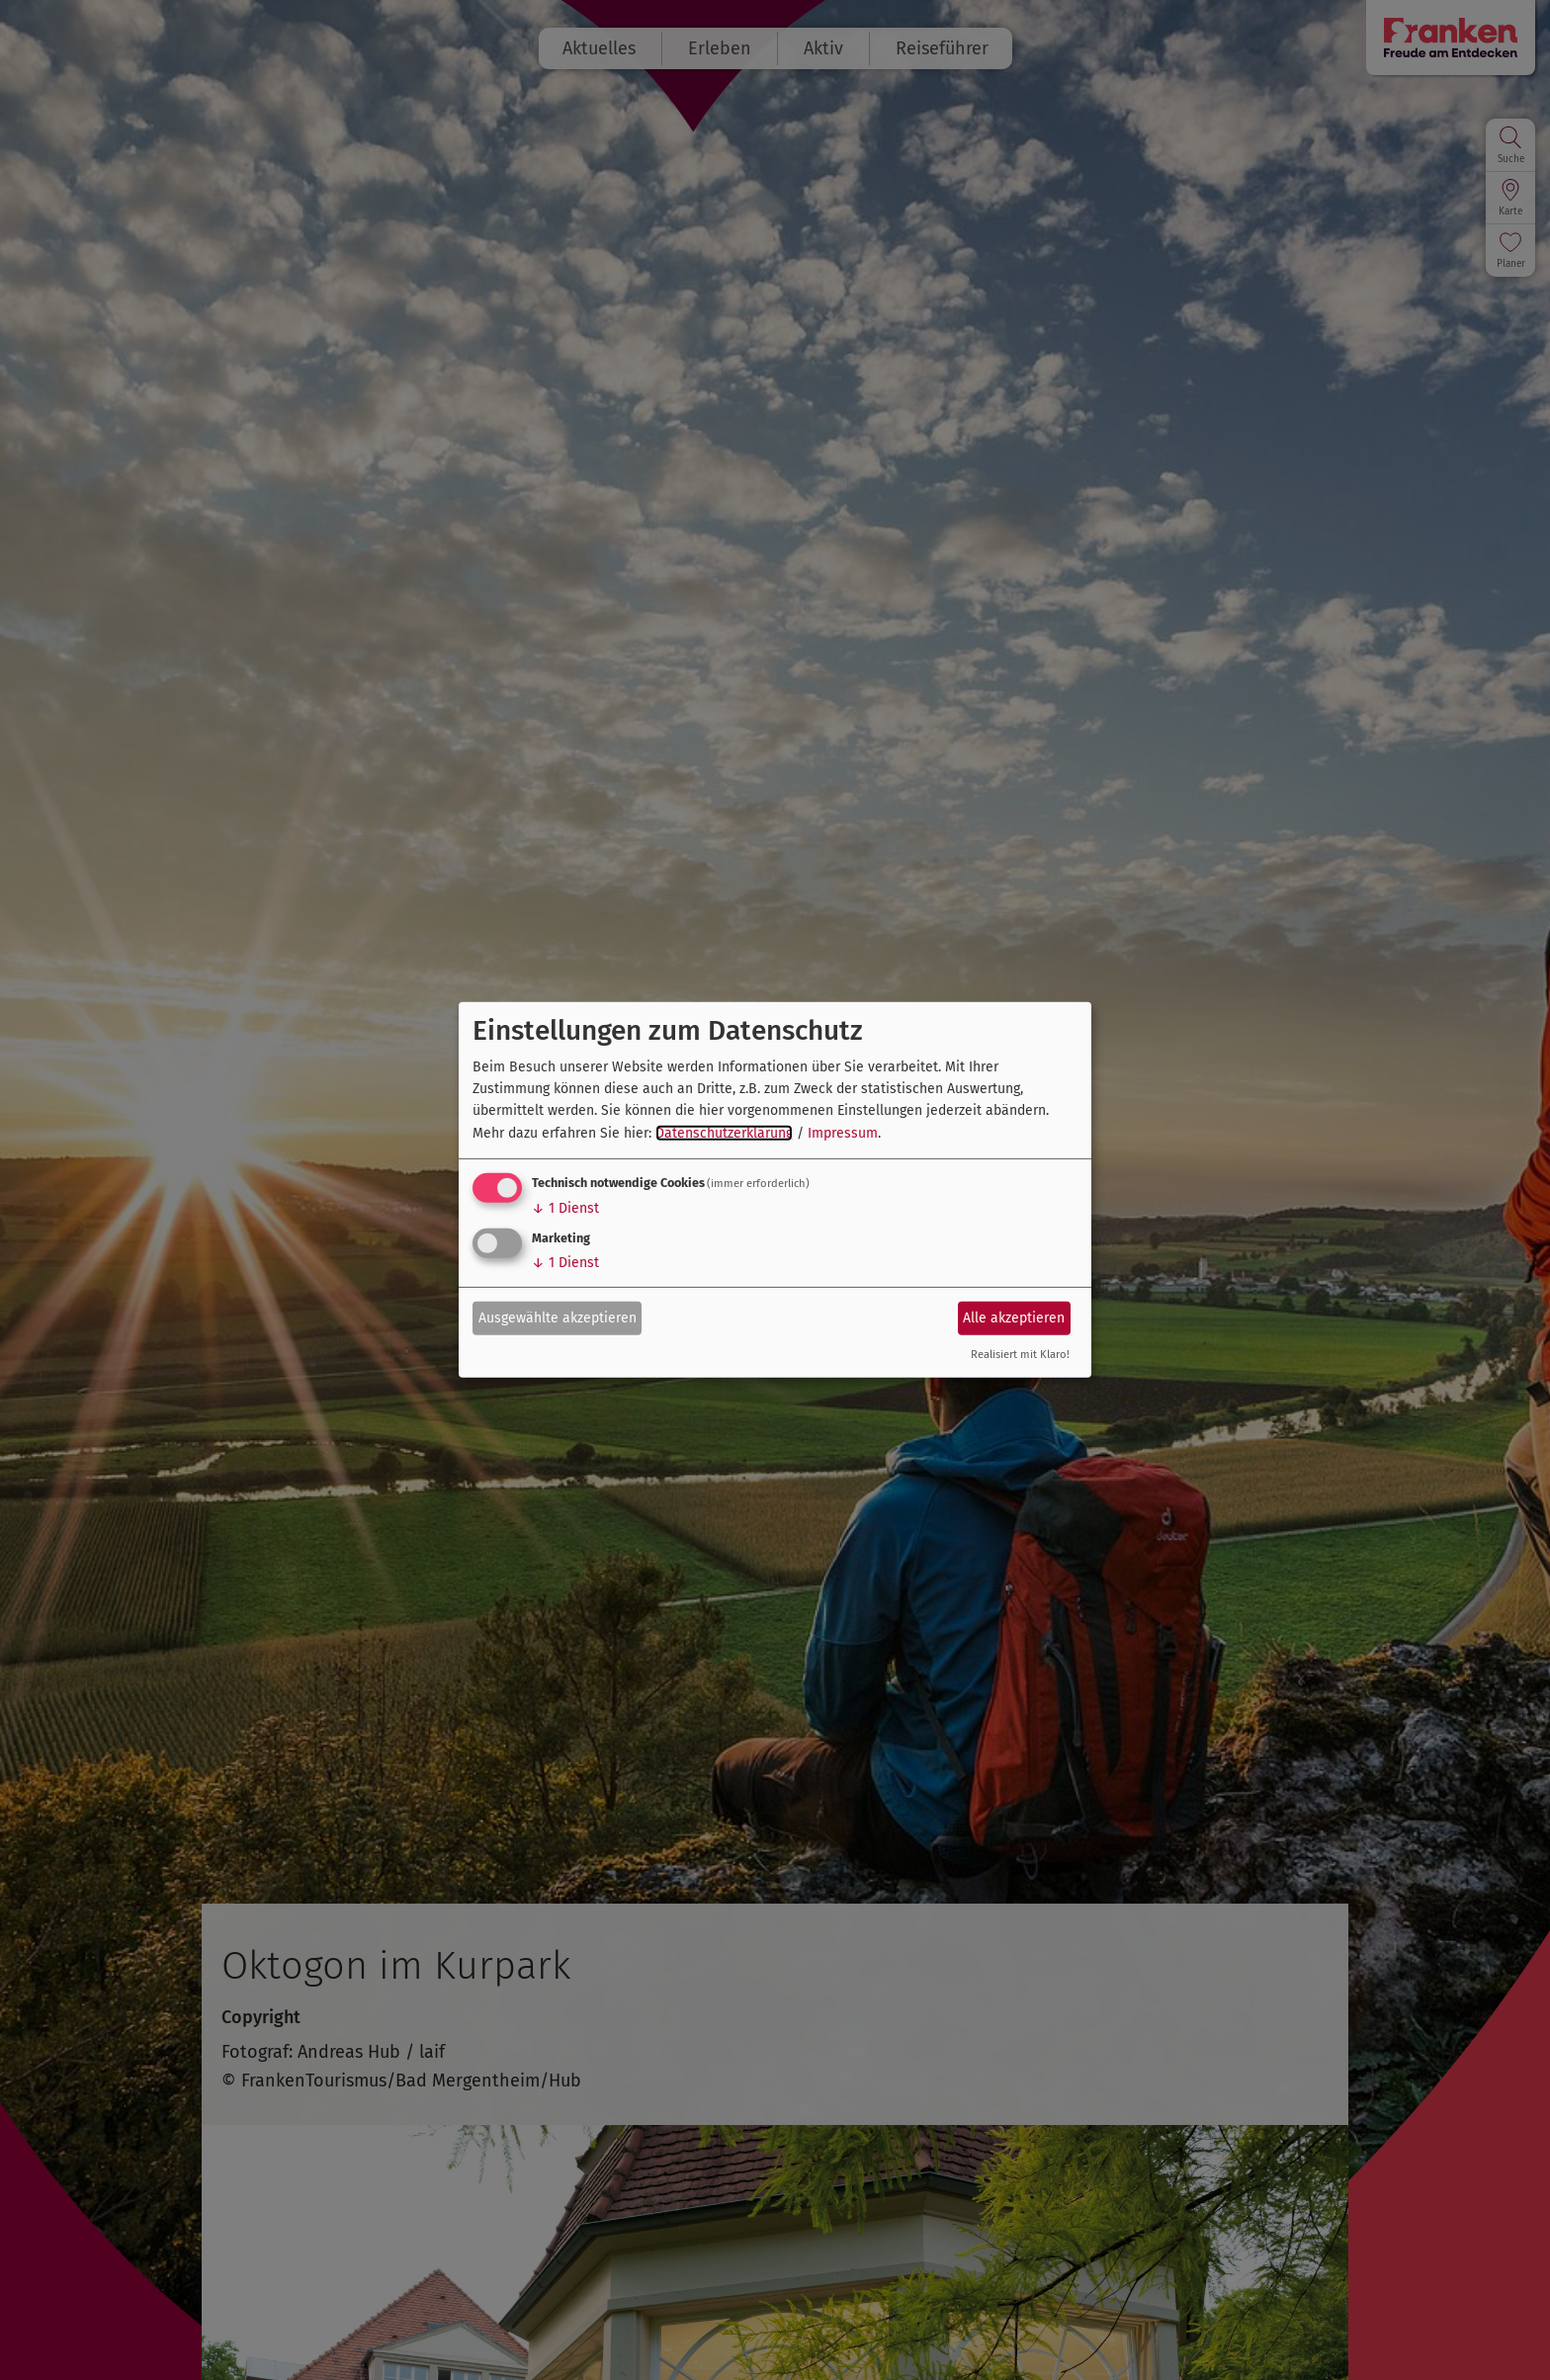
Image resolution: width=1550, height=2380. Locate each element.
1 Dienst (565, 1208)
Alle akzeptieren (1014, 1317)
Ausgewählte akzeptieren (557, 1317)
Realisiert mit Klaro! (1020, 1354)
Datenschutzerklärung (724, 1133)
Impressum (843, 1133)
